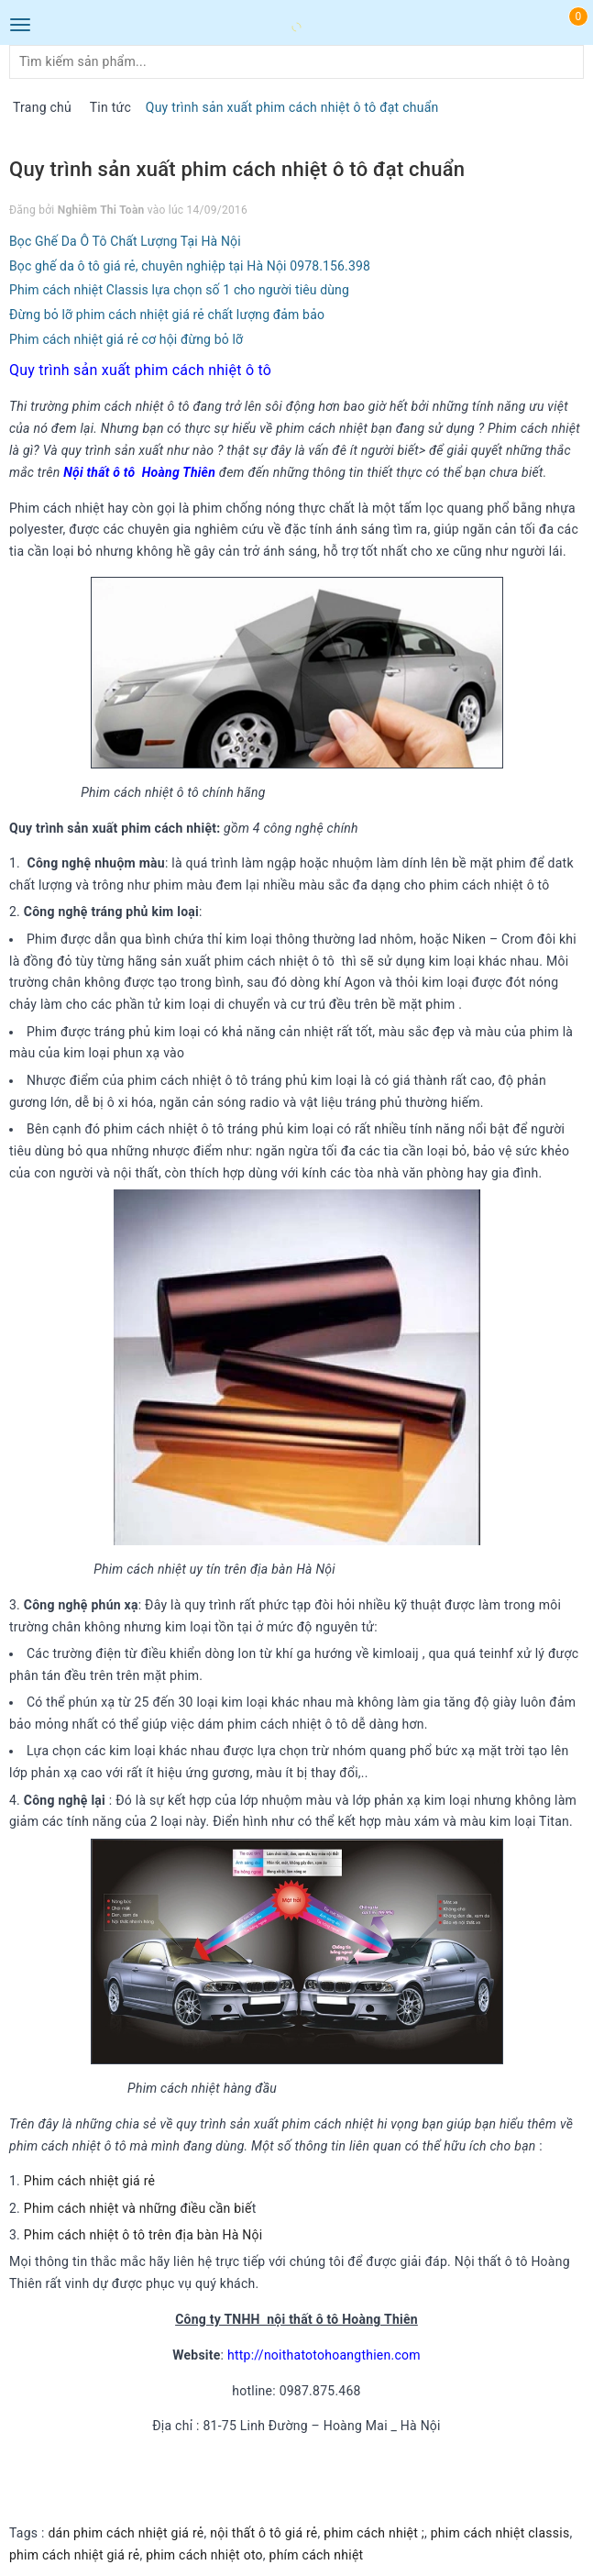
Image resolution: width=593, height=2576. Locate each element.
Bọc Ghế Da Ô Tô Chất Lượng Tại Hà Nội (125, 241)
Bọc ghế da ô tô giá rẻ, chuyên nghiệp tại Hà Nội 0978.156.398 (189, 266)
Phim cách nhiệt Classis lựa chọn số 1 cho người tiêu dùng (179, 289)
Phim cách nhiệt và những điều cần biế (138, 2208)
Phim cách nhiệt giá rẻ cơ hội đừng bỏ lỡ (126, 339)
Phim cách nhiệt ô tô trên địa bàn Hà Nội (145, 2235)
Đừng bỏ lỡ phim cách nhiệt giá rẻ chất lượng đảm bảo (166, 314)
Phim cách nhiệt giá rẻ (89, 2180)
